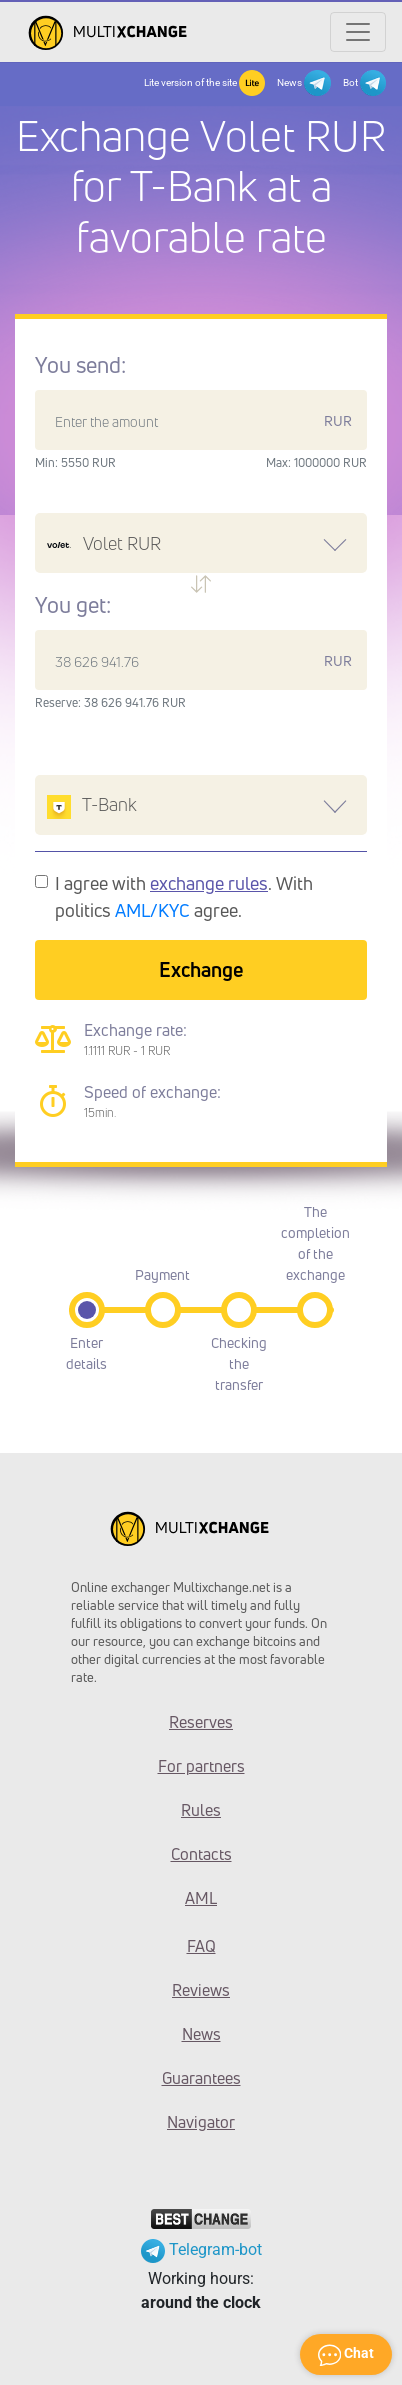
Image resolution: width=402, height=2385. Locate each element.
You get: (73, 605)
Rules (201, 1810)
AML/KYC (152, 910)
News (303, 83)
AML (201, 1898)
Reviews (201, 1990)
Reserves (201, 1722)
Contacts (201, 1854)
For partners (201, 1766)
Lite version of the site (204, 83)
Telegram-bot (201, 2249)
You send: (80, 365)
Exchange (201, 969)
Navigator (201, 2122)
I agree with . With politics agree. (184, 896)
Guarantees (201, 2078)
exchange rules (209, 883)
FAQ (201, 1946)
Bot (364, 83)
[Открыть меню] (358, 32)
